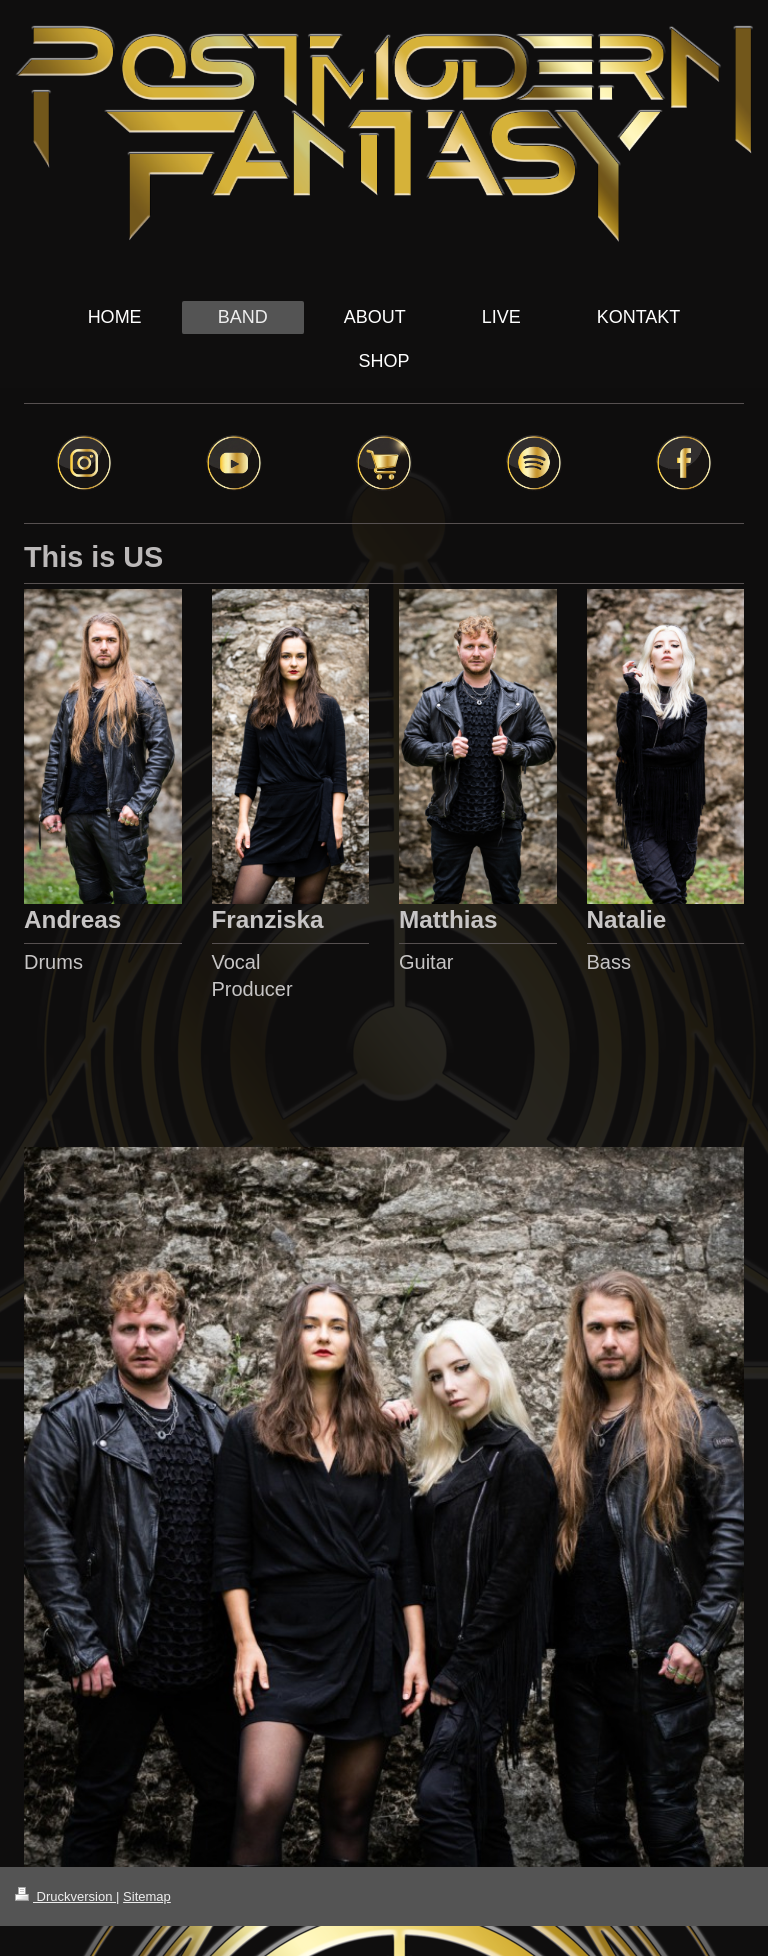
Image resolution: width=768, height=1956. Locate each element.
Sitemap (147, 1896)
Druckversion (65, 1896)
